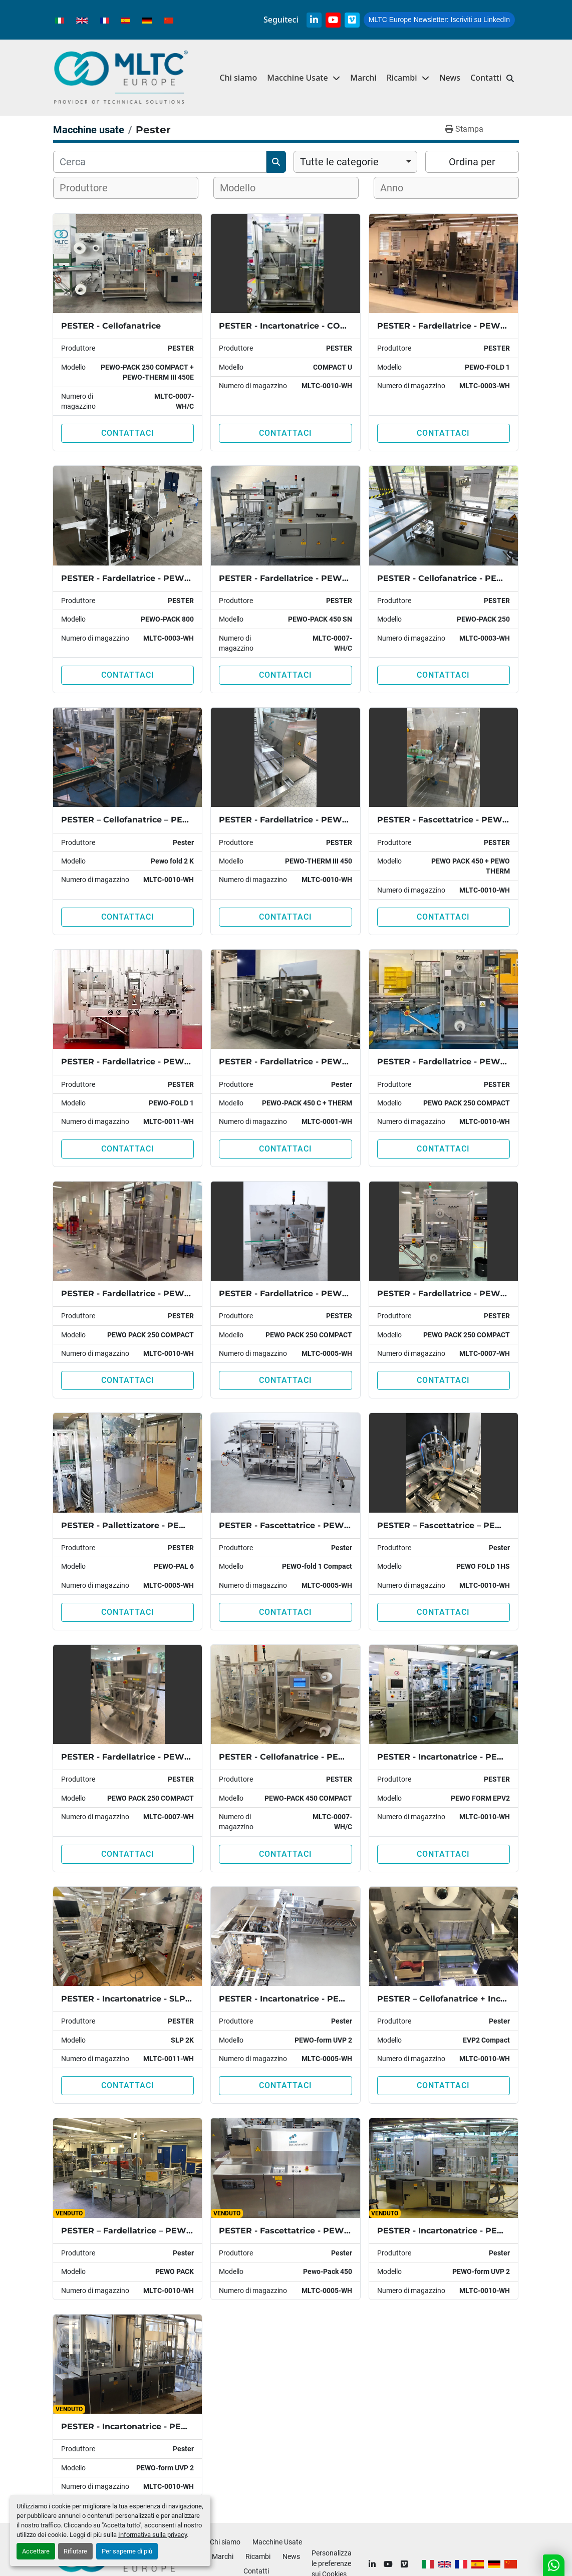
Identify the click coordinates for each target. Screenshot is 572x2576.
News (449, 77)
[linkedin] (314, 20)
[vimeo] (352, 20)
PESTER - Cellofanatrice (111, 326)
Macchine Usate (297, 77)
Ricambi (402, 77)
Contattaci (127, 433)
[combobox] (355, 162)
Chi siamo (238, 77)
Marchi (363, 77)
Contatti (485, 77)
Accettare (36, 2551)
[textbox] (90, 187)
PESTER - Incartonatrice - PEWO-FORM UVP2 (314, 1998)
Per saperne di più (127, 2551)
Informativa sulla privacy (152, 2534)
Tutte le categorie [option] (339, 162)
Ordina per (472, 162)
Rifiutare (75, 2551)
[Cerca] (159, 162)
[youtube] (333, 20)
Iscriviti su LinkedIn (439, 20)
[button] (408, 78)
